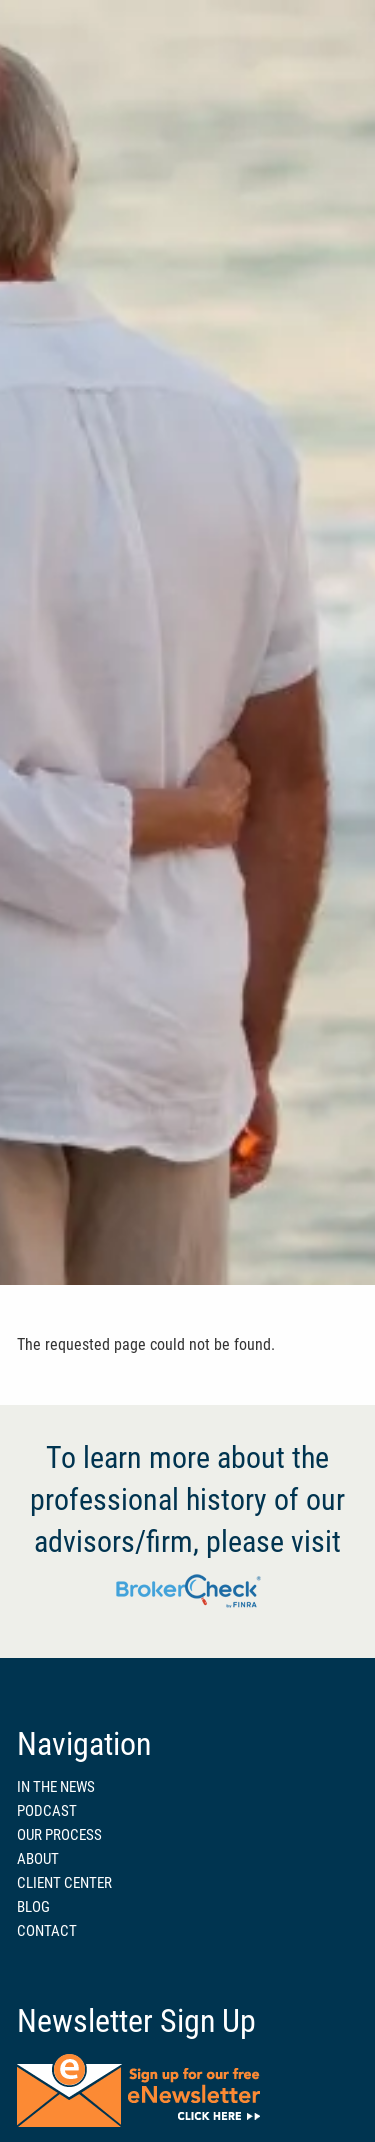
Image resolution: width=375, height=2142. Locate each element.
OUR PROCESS (59, 1835)
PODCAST (47, 1811)
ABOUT (38, 1859)
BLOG (33, 1907)
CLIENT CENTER (64, 1883)
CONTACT (47, 1931)
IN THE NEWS (56, 1787)
